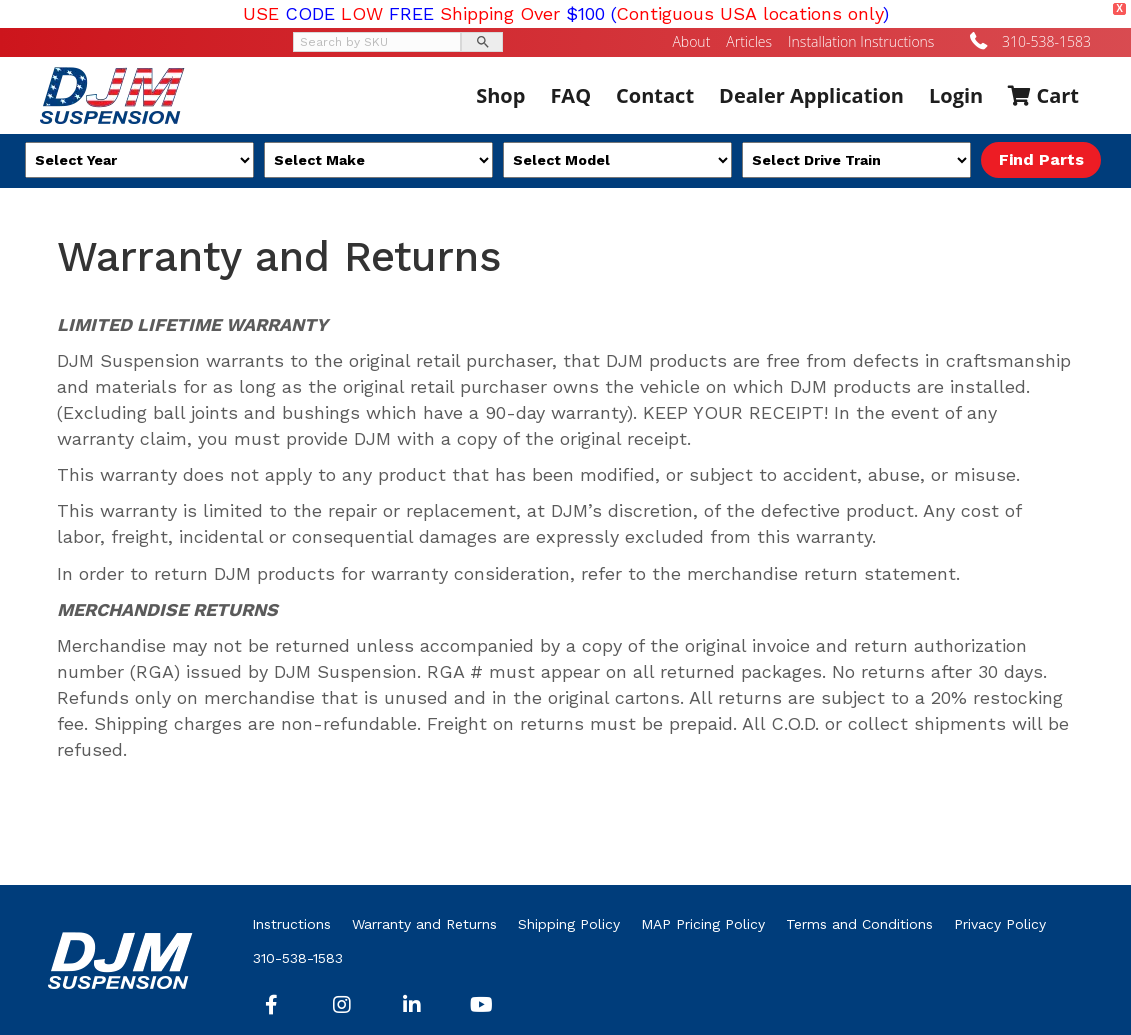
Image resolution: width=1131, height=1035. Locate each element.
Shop (500, 95)
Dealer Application (811, 95)
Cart (1043, 95)
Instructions (291, 924)
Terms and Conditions (859, 924)
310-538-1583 (1046, 41)
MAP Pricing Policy (703, 924)
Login (956, 95)
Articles (749, 42)
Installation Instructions (861, 42)
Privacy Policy (1000, 924)
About (691, 42)
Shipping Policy (569, 924)
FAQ (570, 95)
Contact (655, 95)
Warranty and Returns (424, 924)
